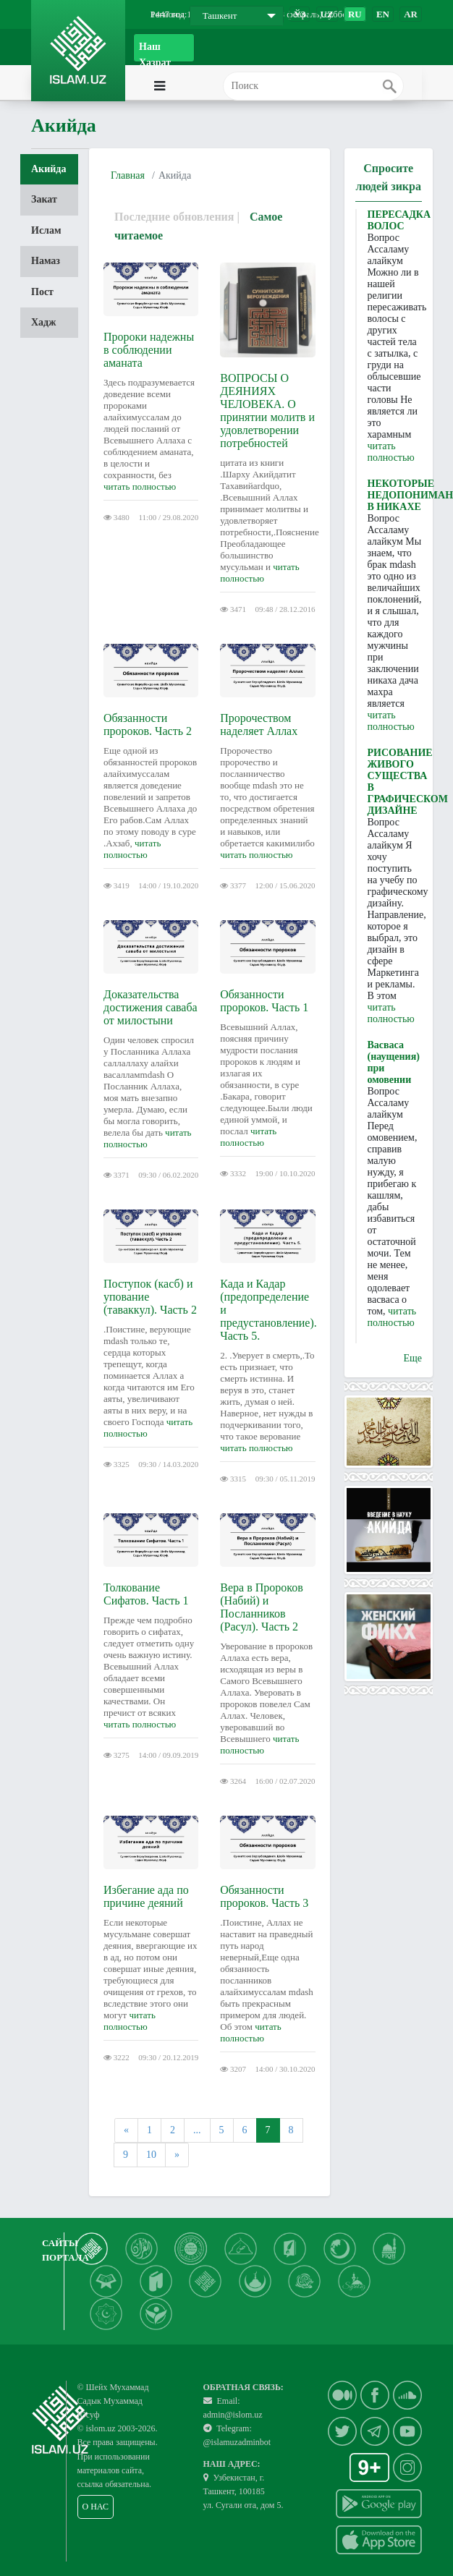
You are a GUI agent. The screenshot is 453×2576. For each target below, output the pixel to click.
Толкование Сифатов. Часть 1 (146, 1594)
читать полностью (139, 486)
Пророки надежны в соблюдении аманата (148, 350)
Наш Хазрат (155, 51)
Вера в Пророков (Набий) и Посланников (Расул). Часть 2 (261, 1607)
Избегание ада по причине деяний (146, 1896)
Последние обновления (174, 217)
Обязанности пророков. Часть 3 (264, 1896)
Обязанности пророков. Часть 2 (147, 724)
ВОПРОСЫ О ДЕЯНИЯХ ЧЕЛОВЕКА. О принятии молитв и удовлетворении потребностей (267, 410)
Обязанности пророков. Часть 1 (264, 1000)
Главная (128, 175)
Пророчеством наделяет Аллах (258, 724)
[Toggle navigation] (194, 86)
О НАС (95, 2506)
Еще (412, 1358)
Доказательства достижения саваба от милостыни (150, 1007)
